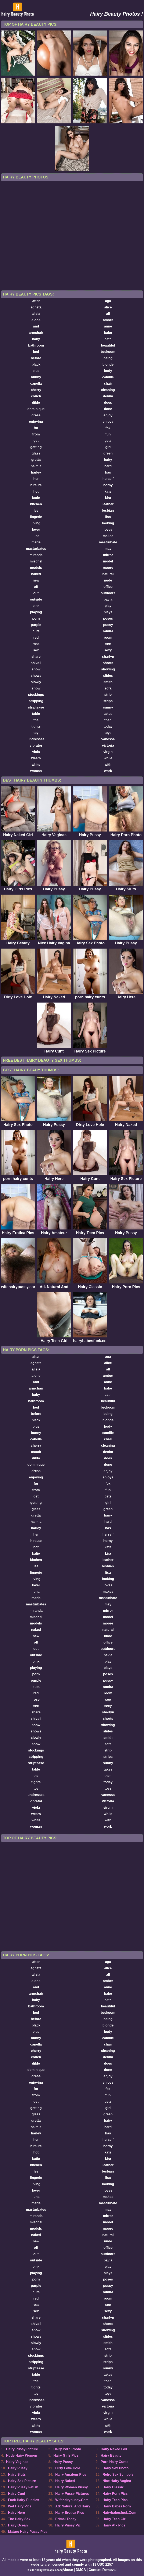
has (108, 472)
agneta (36, 307)
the (36, 720)
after (36, 301)
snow (36, 688)
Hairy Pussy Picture (22, 2449)
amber (108, 320)
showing (108, 669)
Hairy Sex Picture (22, 2481)
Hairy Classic (113, 2487)
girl (108, 447)
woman (36, 771)
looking (108, 523)
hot (36, 491)
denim (108, 396)
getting (36, 447)
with (108, 764)
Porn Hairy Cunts (114, 2462)
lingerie (36, 517)
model (108, 561)
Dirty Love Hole (67, 2468)
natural (108, 574)
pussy (108, 625)
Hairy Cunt (16, 2493)
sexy (108, 650)
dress (36, 415)
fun (108, 434)
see (108, 644)
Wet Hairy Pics (20, 2506)
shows (36, 675)
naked (36, 574)
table (36, 713)
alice (108, 307)
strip (108, 694)
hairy (108, 459)
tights (36, 726)
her (36, 479)
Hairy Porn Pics (114, 2493)
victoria (108, 745)
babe (108, 332)
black (36, 364)
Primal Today (65, 2519)
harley (36, 472)
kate (108, 491)
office (108, 586)
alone (36, 320)
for (36, 428)
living (36, 523)
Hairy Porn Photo (67, 2449)
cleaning (108, 390)
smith (108, 682)
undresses (36, 739)
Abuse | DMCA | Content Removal (90, 2570)
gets (108, 440)
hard (108, 466)
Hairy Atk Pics (113, 2525)
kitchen (36, 504)
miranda (36, 555)
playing (36, 612)
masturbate (108, 542)
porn (36, 618)
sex (36, 650)
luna (36, 536)
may (108, 548)
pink (36, 606)
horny (108, 485)
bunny (36, 377)
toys (108, 733)
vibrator (36, 745)
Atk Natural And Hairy (72, 2506)
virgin (108, 752)
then (108, 720)
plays (108, 612)
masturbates (36, 548)
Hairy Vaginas (17, 2462)
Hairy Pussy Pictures (72, 2493)
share (36, 656)
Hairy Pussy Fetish (23, 2487)
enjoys (108, 421)
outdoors (108, 593)
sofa (108, 688)
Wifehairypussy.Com (72, 2500)
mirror (108, 555)
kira (108, 498)
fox (108, 428)
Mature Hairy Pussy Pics (27, 2531)
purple (36, 625)
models (36, 567)
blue (36, 371)
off (36, 586)
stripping (36, 701)
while (108, 758)
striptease (36, 707)
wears (36, 758)
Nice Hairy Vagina (116, 2481)
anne (108, 326)
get (36, 440)
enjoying (36, 421)
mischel (36, 561)
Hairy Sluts (17, 2474)
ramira (108, 631)
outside (36, 599)
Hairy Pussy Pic (68, 2525)
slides (108, 675)
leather (108, 504)
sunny (108, 707)
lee (36, 510)
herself (108, 479)
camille (108, 377)
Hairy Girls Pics (65, 2455)
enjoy (108, 415)
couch (36, 396)
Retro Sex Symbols (117, 2474)
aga (108, 301)
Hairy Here (16, 2512)
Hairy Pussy (63, 2462)
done (108, 409)
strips (108, 701)
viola (36, 752)
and (36, 326)
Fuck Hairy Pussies (23, 2500)
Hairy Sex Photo (115, 2468)
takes (108, 713)
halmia (36, 466)
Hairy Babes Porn (116, 2506)
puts (36, 631)
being (108, 358)
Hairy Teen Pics (114, 2500)
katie (36, 498)
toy (36, 733)
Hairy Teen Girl (114, 2519)
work (108, 771)
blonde (108, 364)
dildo (36, 402)
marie (36, 542)
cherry (36, 390)
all (108, 313)
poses (108, 618)
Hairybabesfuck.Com (119, 2512)
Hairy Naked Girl (114, 2449)
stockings (36, 694)
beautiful (108, 345)
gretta (36, 459)
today (108, 726)
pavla (108, 599)
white (36, 764)
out (36, 593)
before (36, 358)
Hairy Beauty (111, 2455)
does (108, 402)
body (108, 371)
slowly (36, 682)
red (36, 637)
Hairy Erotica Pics (69, 2512)
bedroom (108, 352)
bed (36, 352)
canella (36, 383)
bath (108, 339)
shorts (108, 663)
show (36, 669)
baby (36, 339)
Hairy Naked (65, 2481)
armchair (36, 332)
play (108, 606)
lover (36, 529)
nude (108, 580)
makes (108, 536)
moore (108, 567)
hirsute (36, 485)
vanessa (108, 739)
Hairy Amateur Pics (70, 2474)
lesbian (108, 510)
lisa (108, 517)
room (108, 637)
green (108, 453)
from (36, 434)
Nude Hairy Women (21, 2455)
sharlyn (108, 656)
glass (36, 453)
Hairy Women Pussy (71, 2487)
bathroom (36, 345)
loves (108, 529)
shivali (36, 663)
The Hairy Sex (19, 2519)
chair (108, 383)
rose (36, 644)
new (36, 580)
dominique (36, 409)
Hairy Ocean (18, 2525)
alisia (36, 313)
